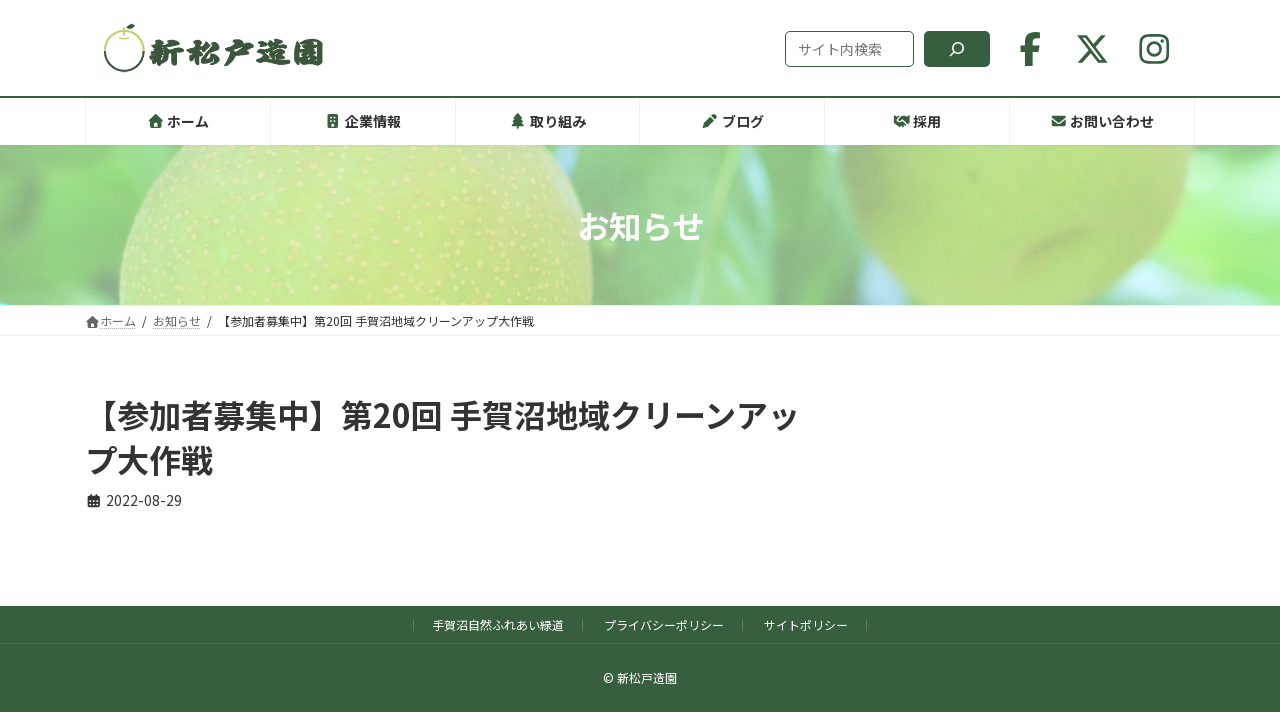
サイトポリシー (806, 624)
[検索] (957, 49)
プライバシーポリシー (664, 624)
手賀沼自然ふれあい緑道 (498, 624)
